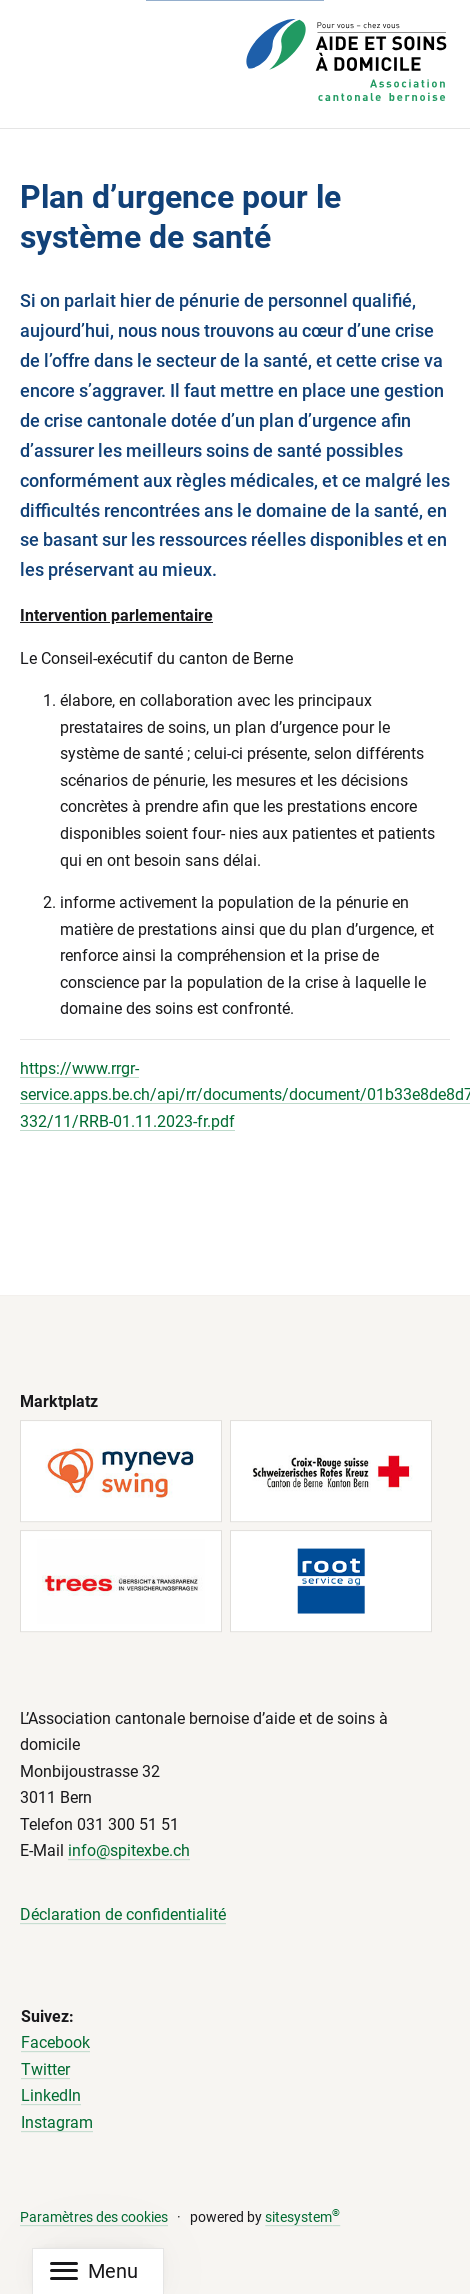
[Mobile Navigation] (94, 2271)
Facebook (55, 2042)
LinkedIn (51, 2096)
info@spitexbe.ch (129, 1851)
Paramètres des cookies (94, 2217)
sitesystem (302, 2217)
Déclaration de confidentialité (123, 1914)
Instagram (57, 2122)
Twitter (45, 2069)
